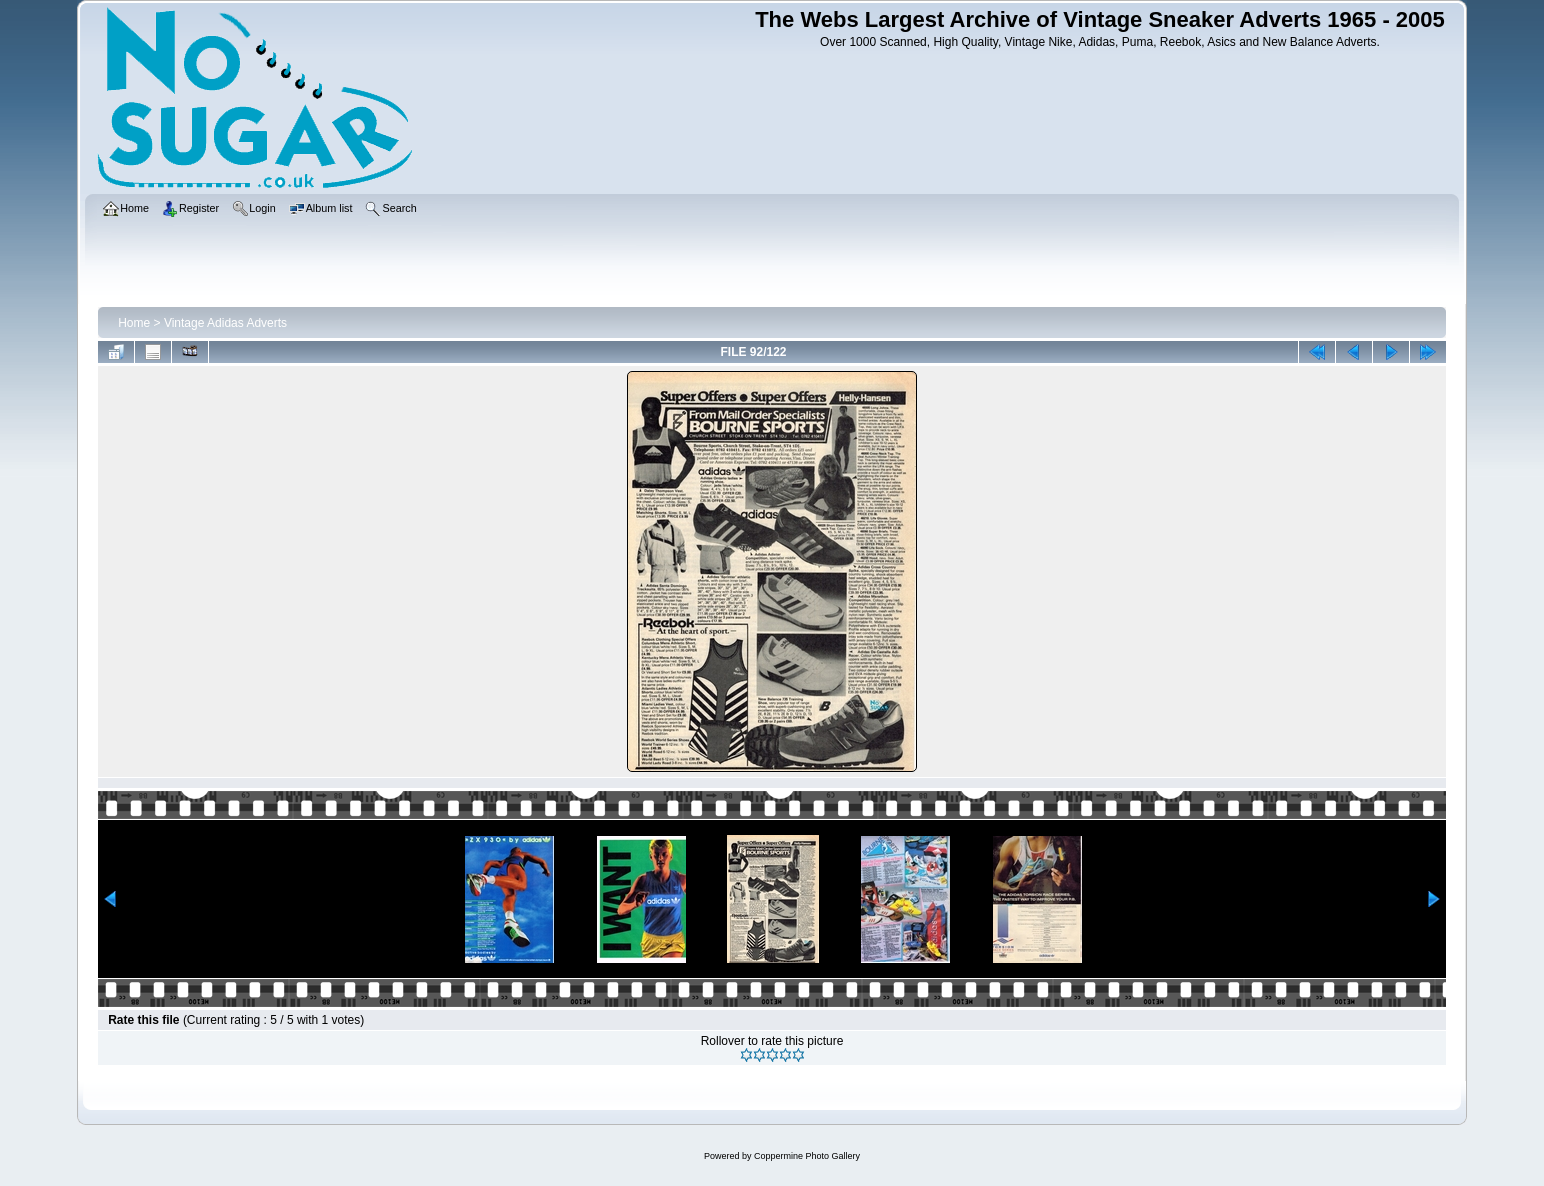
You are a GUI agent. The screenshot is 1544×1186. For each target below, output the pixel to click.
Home (134, 323)
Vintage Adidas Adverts (225, 323)
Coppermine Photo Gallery (807, 1156)
